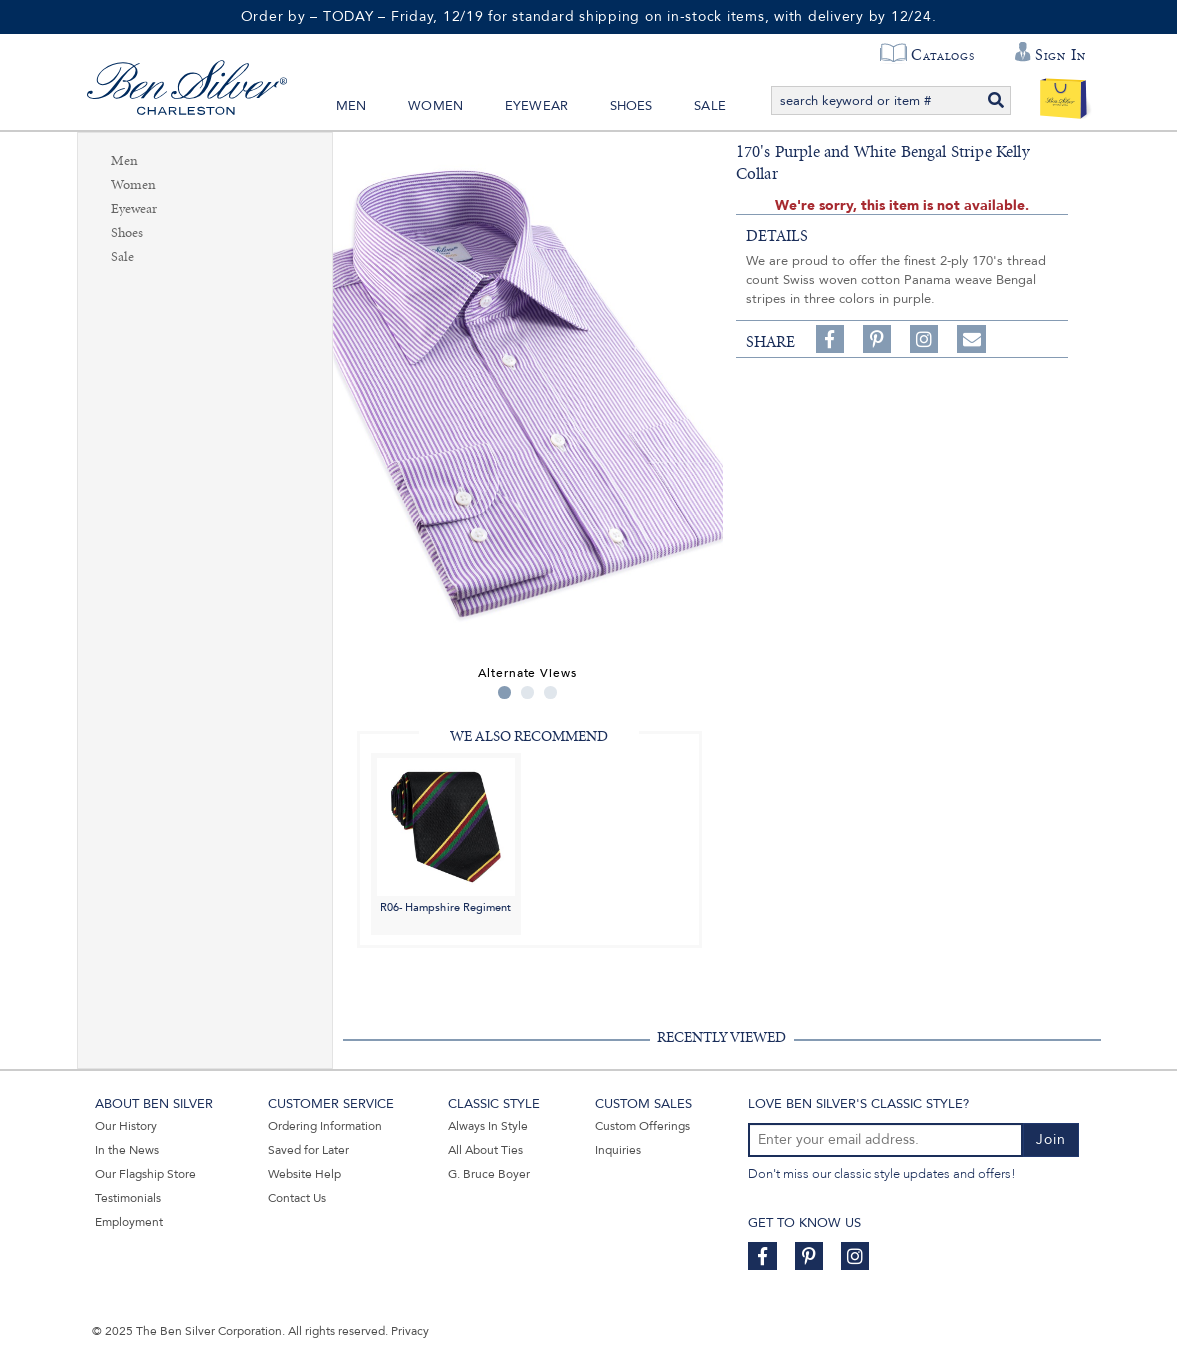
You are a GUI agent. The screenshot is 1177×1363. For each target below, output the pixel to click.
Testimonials (128, 1198)
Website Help (304, 1174)
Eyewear (536, 106)
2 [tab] (527, 692)
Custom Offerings (642, 1126)
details (777, 236)
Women (435, 106)
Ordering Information (325, 1126)
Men (351, 106)
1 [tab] (504, 692)
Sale (710, 106)
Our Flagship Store (145, 1174)
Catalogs (942, 55)
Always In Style (488, 1126)
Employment (129, 1222)
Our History (126, 1126)
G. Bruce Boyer (489, 1174)
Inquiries (618, 1150)
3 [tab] (550, 692)
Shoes (631, 106)
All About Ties (485, 1150)
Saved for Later (308, 1150)
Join (1051, 1139)
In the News (127, 1150)
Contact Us (297, 1198)
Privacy (410, 1331)
